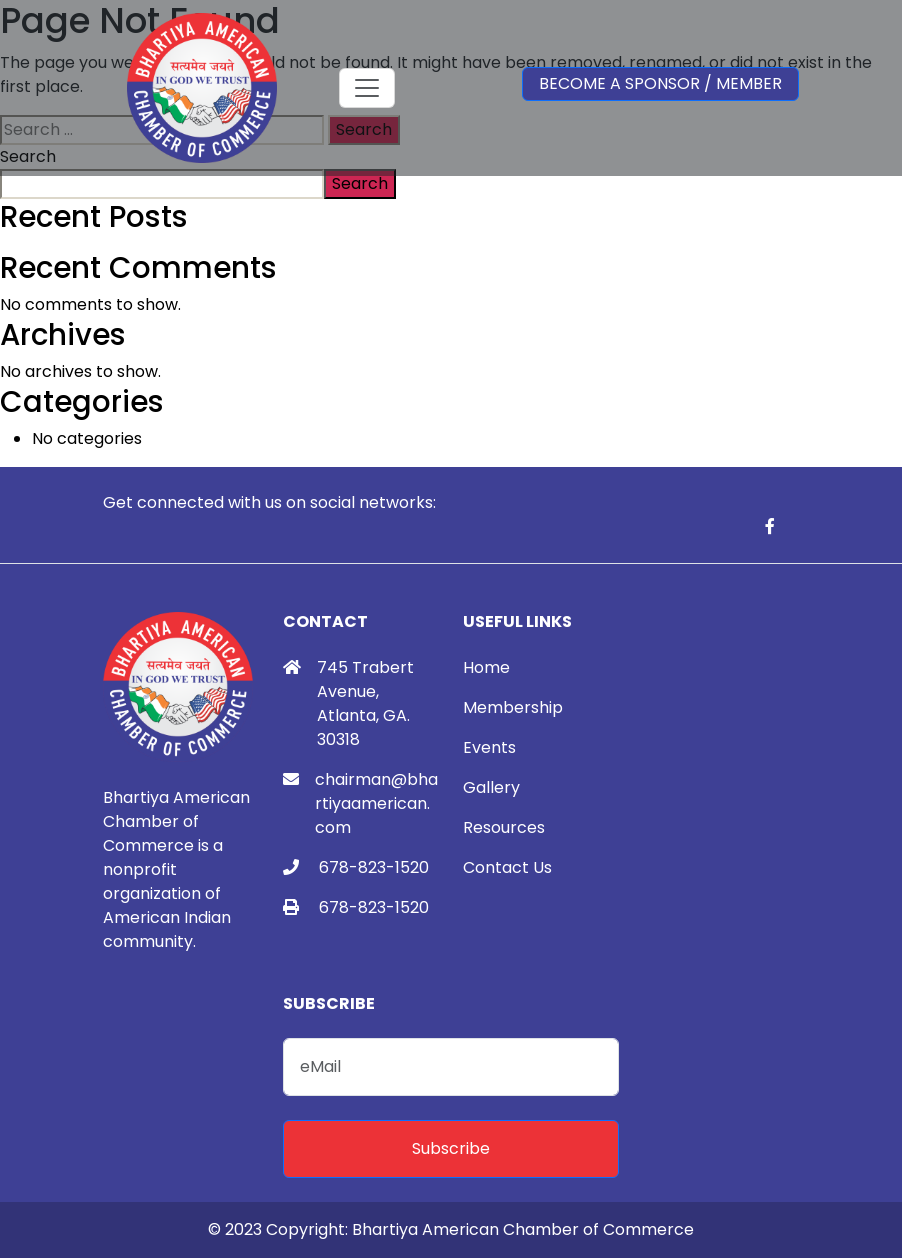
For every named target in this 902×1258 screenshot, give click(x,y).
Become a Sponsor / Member (660, 83)
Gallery (491, 787)
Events (489, 747)
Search (360, 183)
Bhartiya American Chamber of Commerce (523, 1229)
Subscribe (451, 1148)
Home (486, 667)
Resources (504, 827)
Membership (513, 707)
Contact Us (507, 867)
